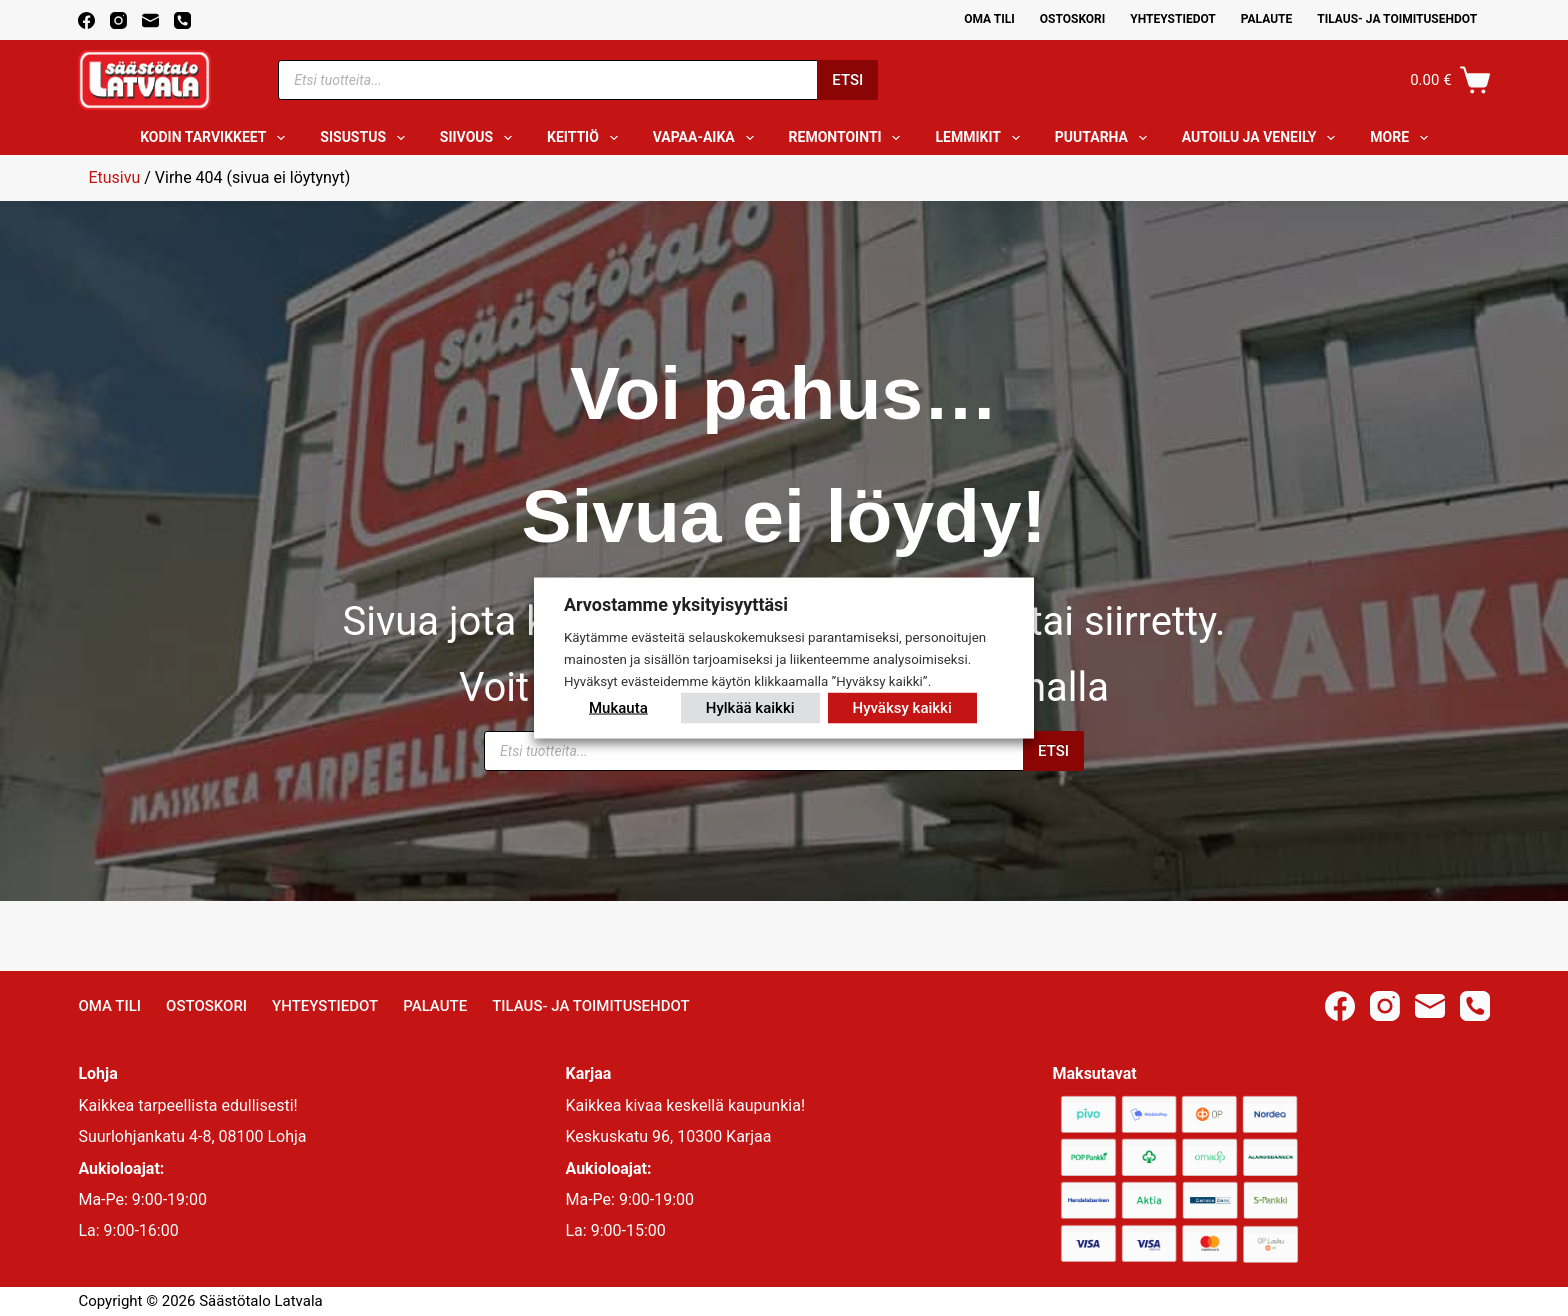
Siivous (480, 138)
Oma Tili (989, 19)
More (1403, 138)
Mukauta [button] (618, 707)
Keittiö (586, 138)
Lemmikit (981, 138)
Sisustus (366, 138)
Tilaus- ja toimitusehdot (1397, 19)
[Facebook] (86, 20)
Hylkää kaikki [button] (750, 707)
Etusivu (114, 177)
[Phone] (182, 20)
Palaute (1267, 19)
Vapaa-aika (707, 138)
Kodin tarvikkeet (216, 138)
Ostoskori (1073, 19)
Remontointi (849, 138)
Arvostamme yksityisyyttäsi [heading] (676, 604)
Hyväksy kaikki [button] (902, 707)
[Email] (150, 20)
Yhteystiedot (1172, 19)
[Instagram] (118, 20)
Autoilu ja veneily (1262, 138)
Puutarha (1105, 138)
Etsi (847, 80)
